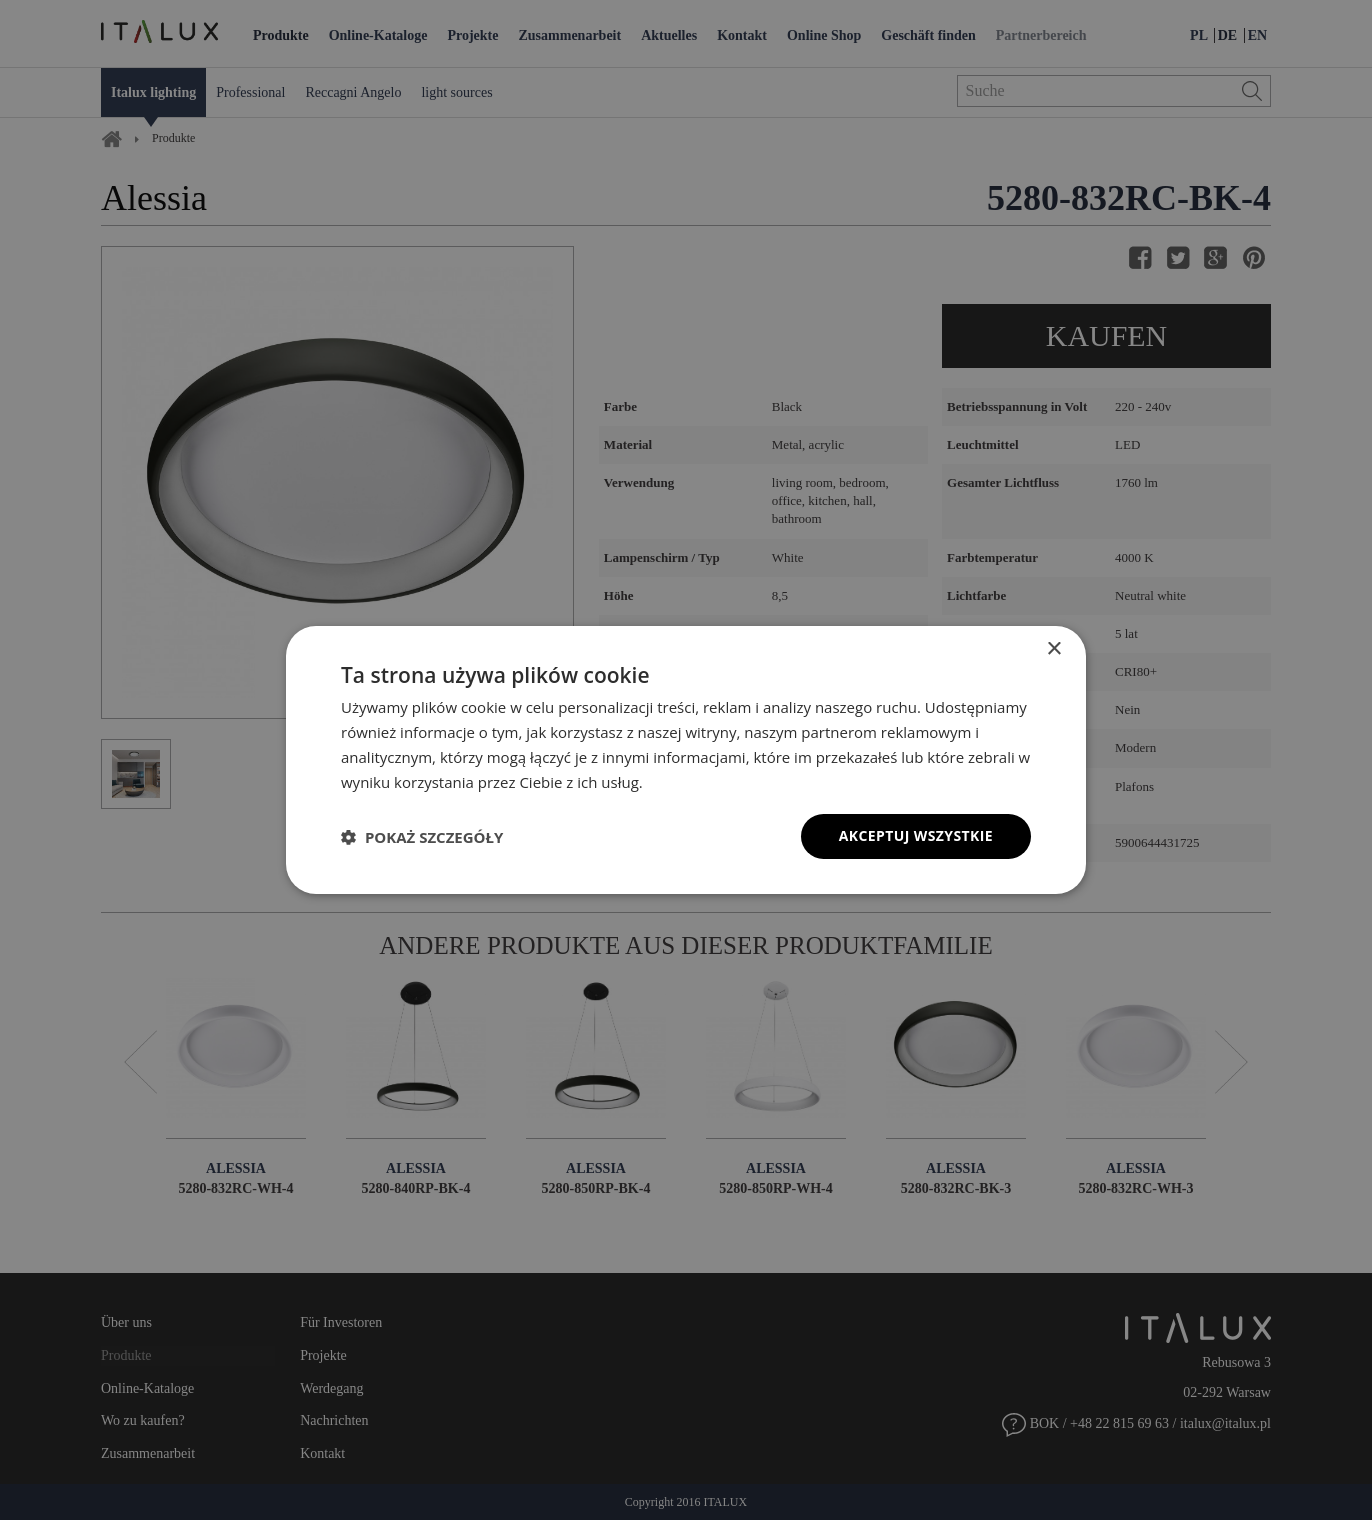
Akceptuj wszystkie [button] (916, 835)
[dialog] (686, 760)
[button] (422, 837)
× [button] (1053, 649)
